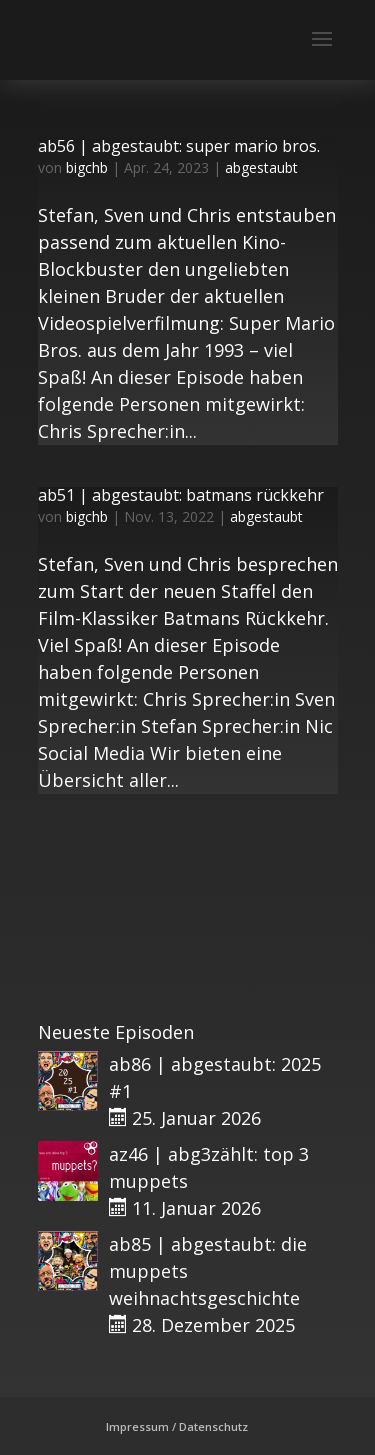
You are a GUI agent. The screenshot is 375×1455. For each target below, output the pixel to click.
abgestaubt (261, 167)
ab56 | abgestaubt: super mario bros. (179, 146)
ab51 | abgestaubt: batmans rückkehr (181, 495)
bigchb (87, 167)
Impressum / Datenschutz (177, 1426)
